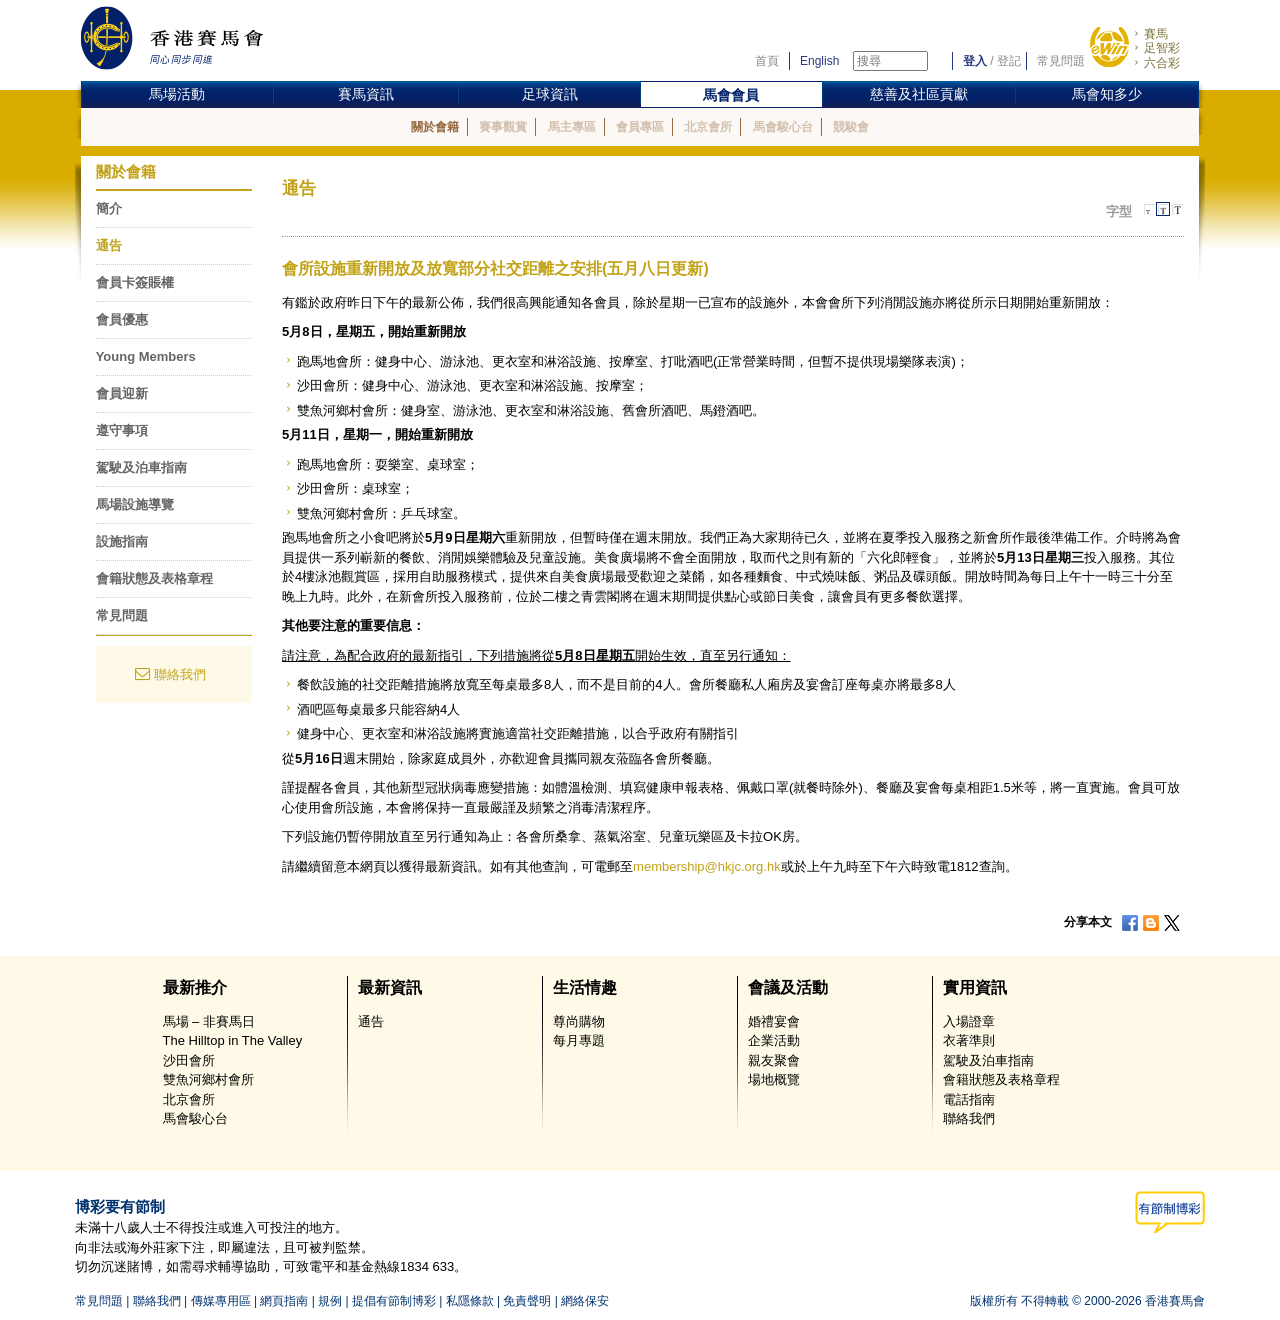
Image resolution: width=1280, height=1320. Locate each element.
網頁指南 (284, 1301)
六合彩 (1162, 63)
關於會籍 (435, 127)
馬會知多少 (1107, 94)
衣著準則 (969, 1040)
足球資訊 (550, 94)
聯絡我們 (180, 674)
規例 (330, 1301)
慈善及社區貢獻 (919, 94)
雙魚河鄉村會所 (208, 1079)
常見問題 (1061, 61)
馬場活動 (177, 94)
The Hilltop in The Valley (233, 1040)
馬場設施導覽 (135, 504)
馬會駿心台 (783, 127)
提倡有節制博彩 (394, 1301)
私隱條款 (470, 1301)
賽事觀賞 (503, 127)
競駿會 (851, 127)
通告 (109, 245)
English (819, 61)
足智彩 (1162, 48)
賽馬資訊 (366, 94)
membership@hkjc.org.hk (707, 866)
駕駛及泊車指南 (141, 467)
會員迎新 (122, 393)
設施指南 (122, 541)
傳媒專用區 (221, 1301)
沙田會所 (189, 1060)
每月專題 (579, 1040)
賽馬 (1156, 34)
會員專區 (640, 127)
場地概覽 (774, 1079)
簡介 (109, 208)
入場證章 (969, 1021)
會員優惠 (122, 319)
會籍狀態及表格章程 (154, 578)
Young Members (146, 356)
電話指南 (969, 1099)
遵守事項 (122, 430)
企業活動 (774, 1040)
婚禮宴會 (774, 1021)
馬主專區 (572, 127)
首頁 (767, 61)
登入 (975, 61)
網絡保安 (585, 1301)
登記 (1009, 61)
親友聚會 (774, 1060)
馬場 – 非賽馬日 (209, 1021)
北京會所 (708, 127)
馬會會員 (731, 95)
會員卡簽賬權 (135, 282)
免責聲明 (527, 1301)
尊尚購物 (579, 1021)
